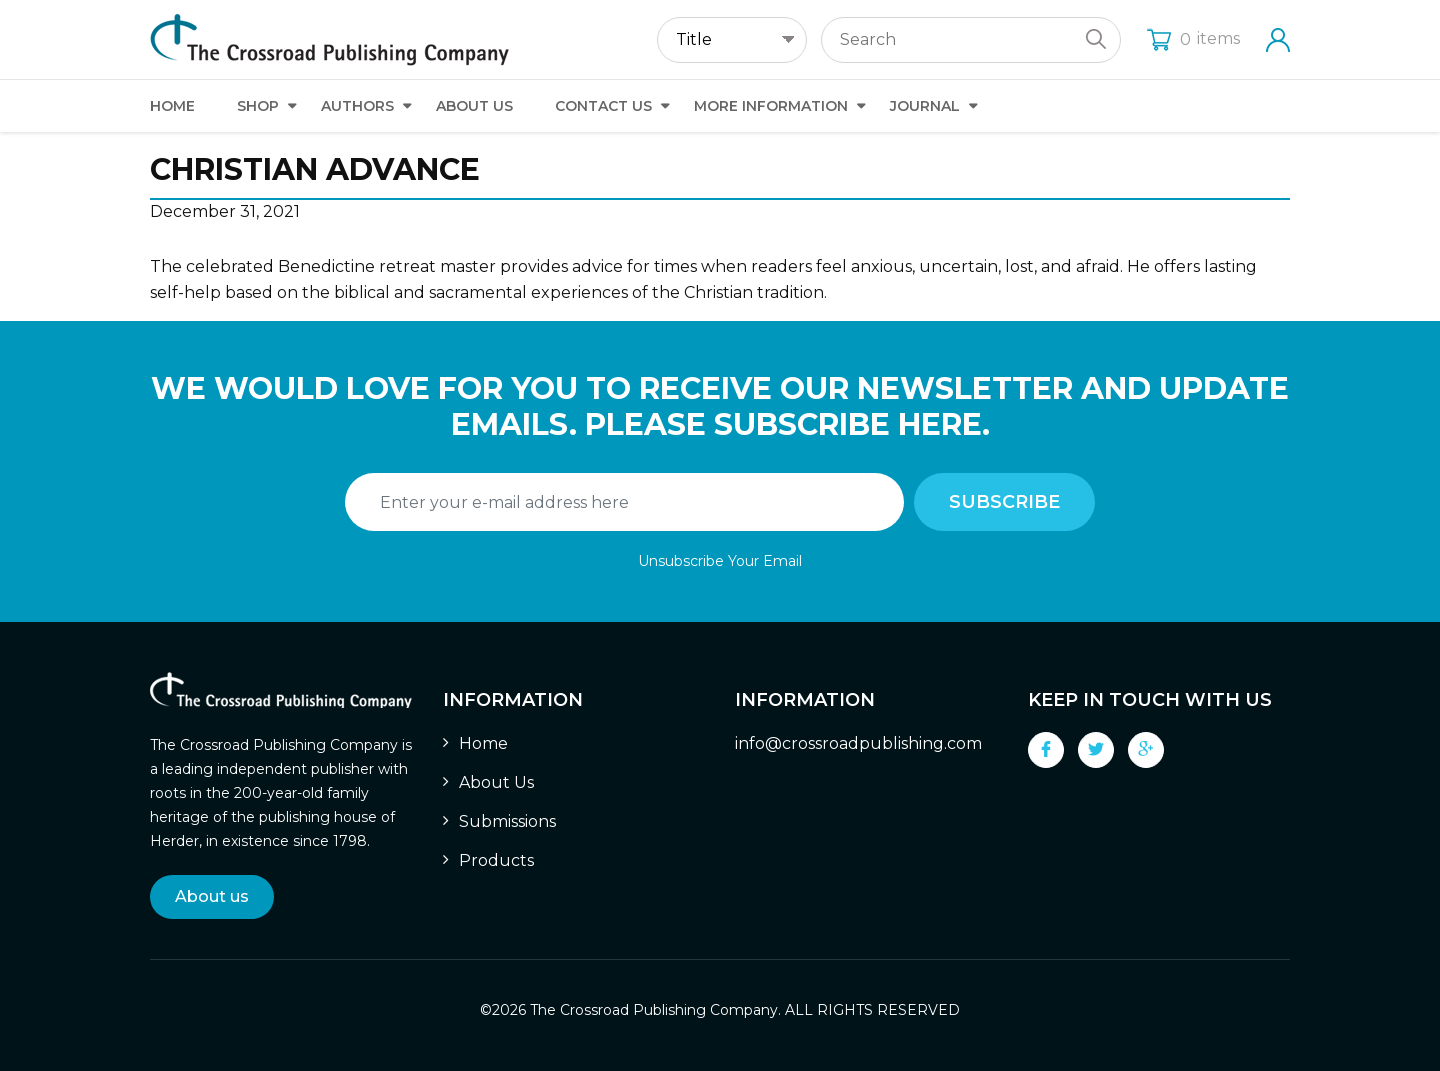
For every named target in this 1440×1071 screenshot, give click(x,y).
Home (172, 106)
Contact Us (603, 106)
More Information (771, 106)
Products (496, 860)
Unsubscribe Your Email (720, 561)
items (1193, 38)
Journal (925, 106)
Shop (258, 106)
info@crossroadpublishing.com (858, 743)
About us (212, 896)
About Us (474, 106)
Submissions (507, 821)
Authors (357, 106)
